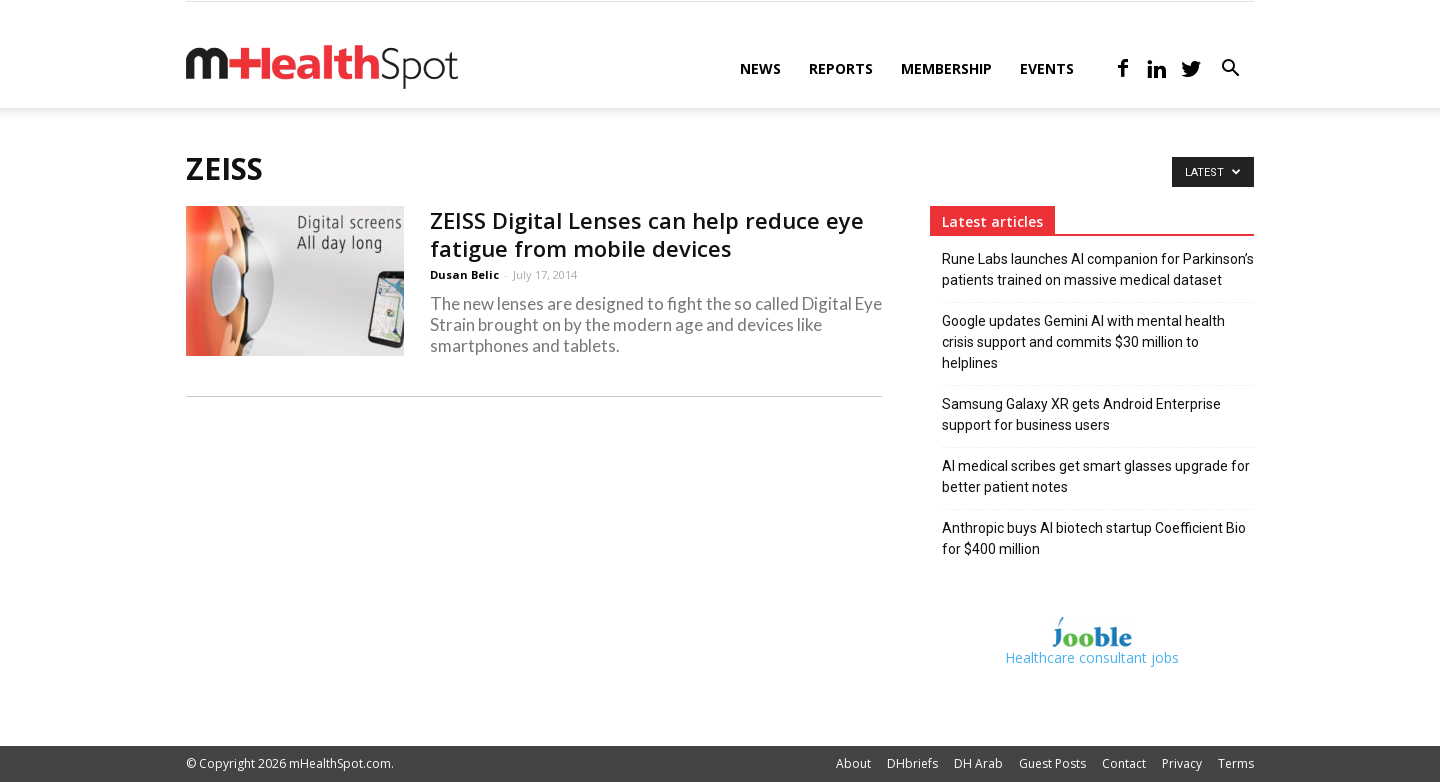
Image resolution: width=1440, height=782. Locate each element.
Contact (1124, 763)
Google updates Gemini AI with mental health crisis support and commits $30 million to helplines (1083, 342)
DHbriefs (912, 763)
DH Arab (978, 763)
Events (1047, 68)
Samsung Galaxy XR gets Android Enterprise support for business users (1081, 414)
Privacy (1182, 763)
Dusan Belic (464, 274)
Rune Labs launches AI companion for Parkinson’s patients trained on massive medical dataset (1098, 269)
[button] (1230, 70)
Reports (841, 68)
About (853, 763)
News (760, 68)
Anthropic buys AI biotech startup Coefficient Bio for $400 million (1094, 538)
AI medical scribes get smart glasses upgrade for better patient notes (1096, 476)
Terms (1236, 763)
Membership (946, 68)
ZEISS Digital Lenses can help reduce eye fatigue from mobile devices (647, 234)
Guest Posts (1052, 763)
